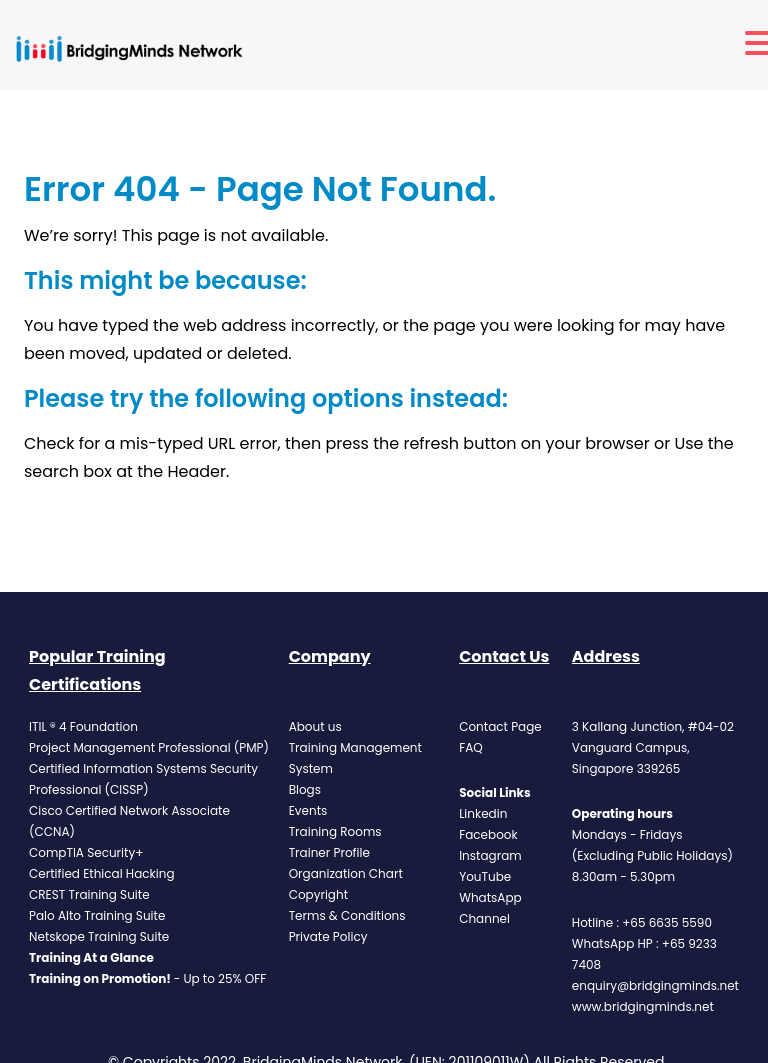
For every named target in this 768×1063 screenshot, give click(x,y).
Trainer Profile (329, 852)
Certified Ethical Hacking (102, 873)
